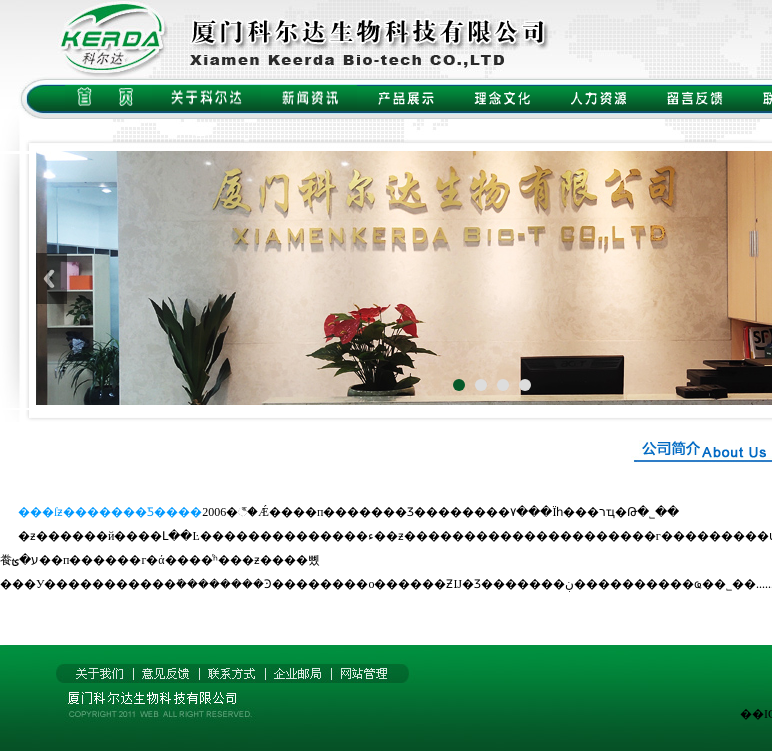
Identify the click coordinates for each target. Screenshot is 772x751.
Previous (51, 278)
